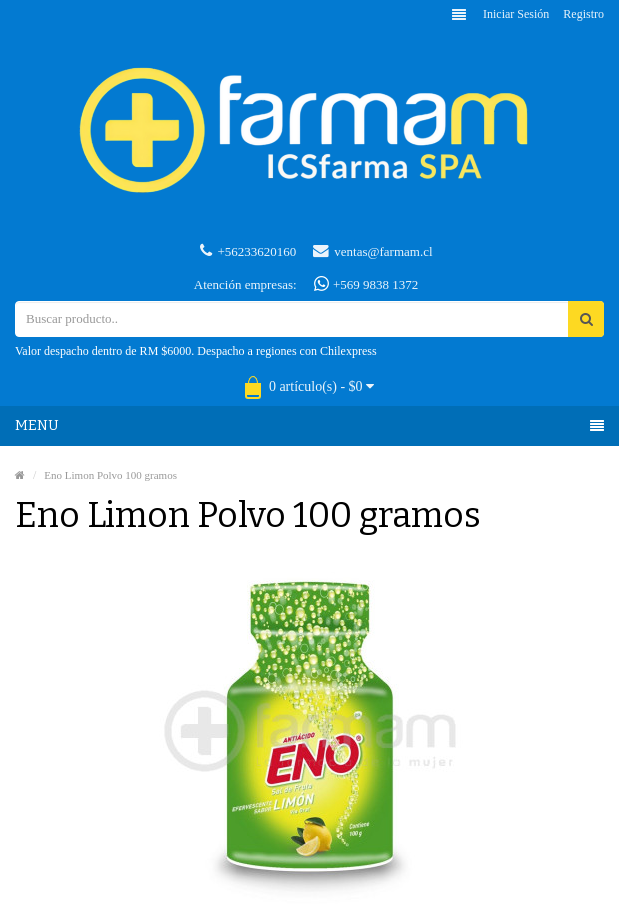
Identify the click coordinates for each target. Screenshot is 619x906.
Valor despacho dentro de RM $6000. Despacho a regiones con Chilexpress (196, 351)
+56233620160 (248, 251)
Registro (583, 14)
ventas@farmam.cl (372, 251)
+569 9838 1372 (366, 284)
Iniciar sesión (516, 14)
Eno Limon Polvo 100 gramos (110, 475)
